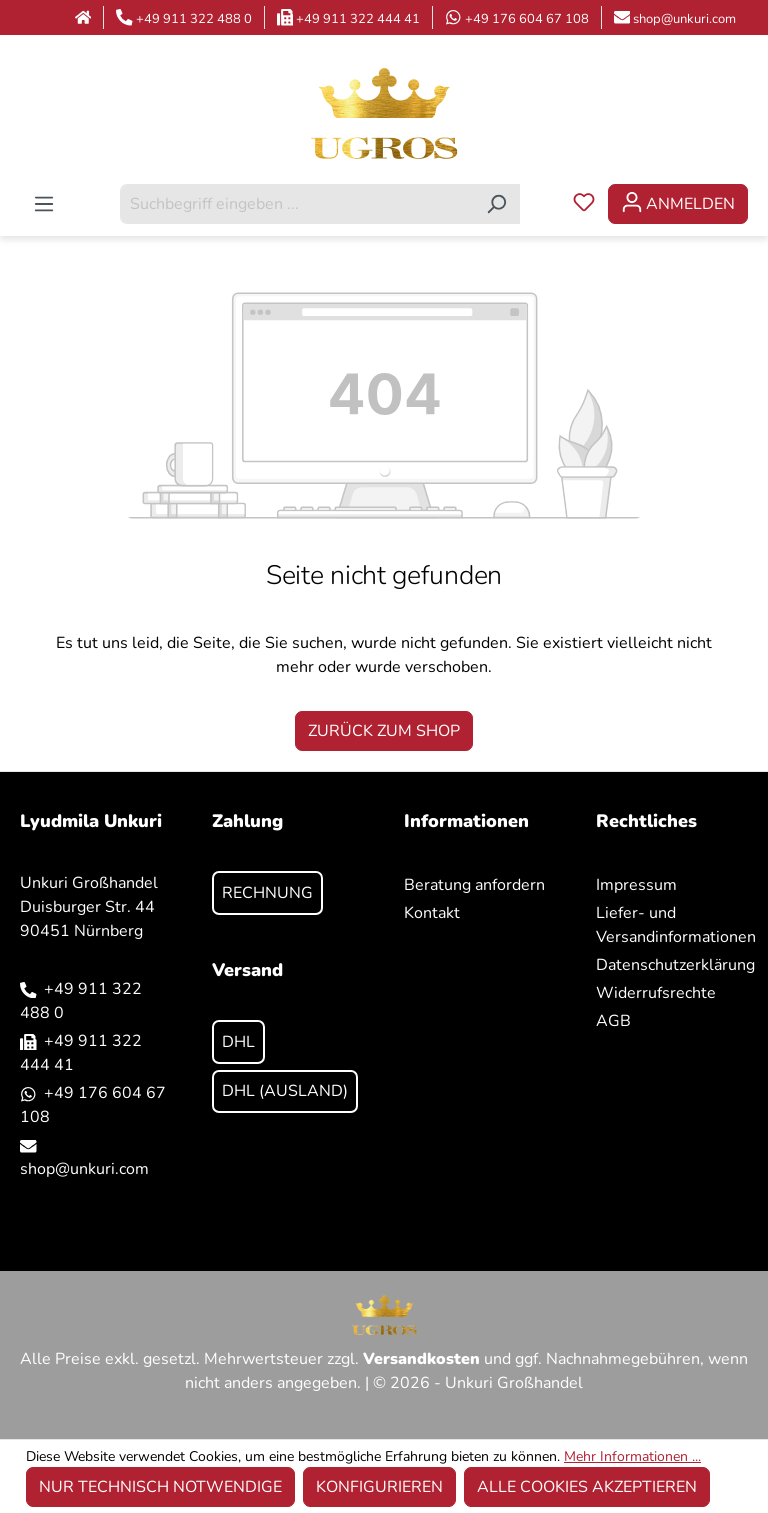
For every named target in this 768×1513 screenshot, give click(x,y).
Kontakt (432, 913)
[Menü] (44, 204)
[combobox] (297, 204)
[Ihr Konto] (678, 204)
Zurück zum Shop (384, 731)
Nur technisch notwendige (160, 1487)
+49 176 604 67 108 (527, 19)
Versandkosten (421, 1359)
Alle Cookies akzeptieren (587, 1487)
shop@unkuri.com (684, 19)
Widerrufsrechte (656, 993)
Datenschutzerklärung (675, 965)
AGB (613, 1021)
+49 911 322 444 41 (358, 19)
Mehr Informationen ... (632, 1456)
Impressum (636, 885)
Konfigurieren (379, 1487)
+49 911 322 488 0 (194, 19)
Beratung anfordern (474, 885)
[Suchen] (496, 204)
